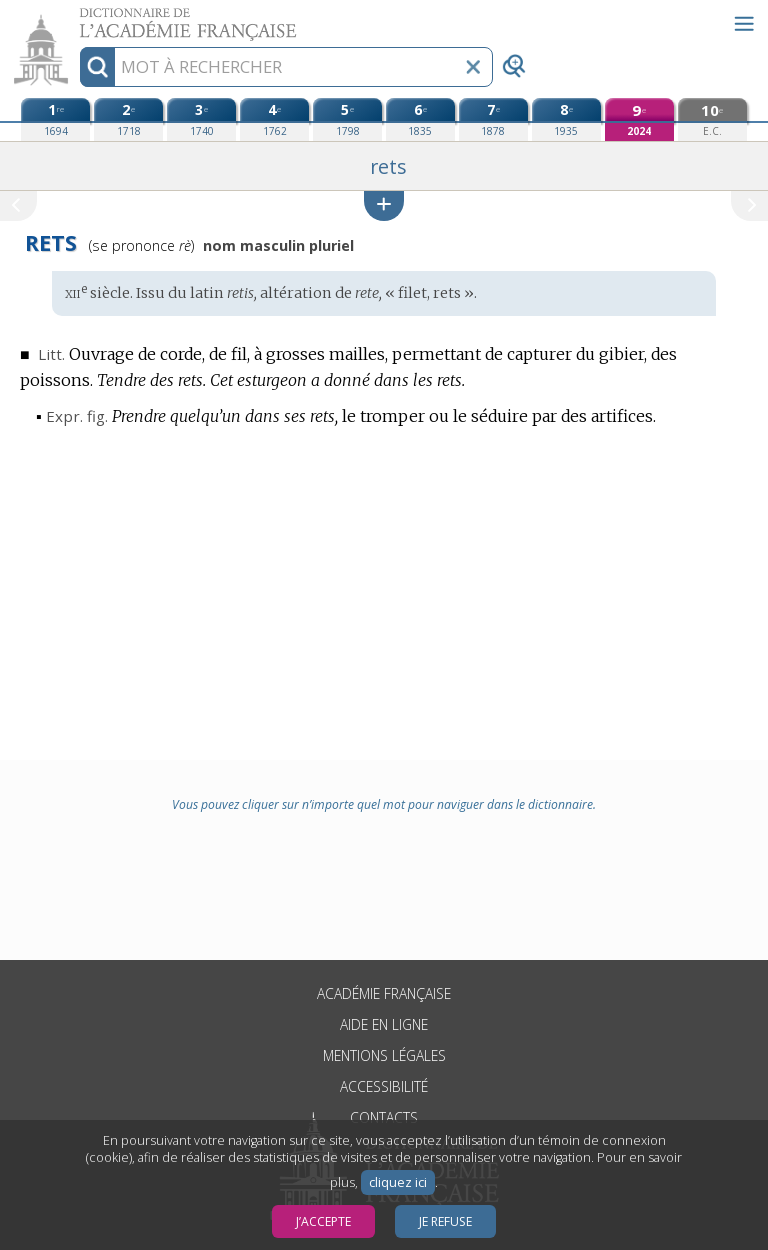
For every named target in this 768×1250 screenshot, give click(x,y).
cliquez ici (398, 1182)
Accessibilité (384, 1086)
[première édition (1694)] (55, 119)
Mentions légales (384, 1055)
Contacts (384, 1117)
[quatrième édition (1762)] (274, 119)
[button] (384, 205)
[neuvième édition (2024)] (639, 119)
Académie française (384, 993)
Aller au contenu (78, 17)
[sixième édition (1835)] (420, 119)
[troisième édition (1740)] (201, 119)
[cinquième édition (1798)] (347, 119)
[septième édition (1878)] (493, 119)
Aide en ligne (384, 1024)
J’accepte (323, 1221)
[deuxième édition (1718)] (128, 119)
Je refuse (445, 1221)
